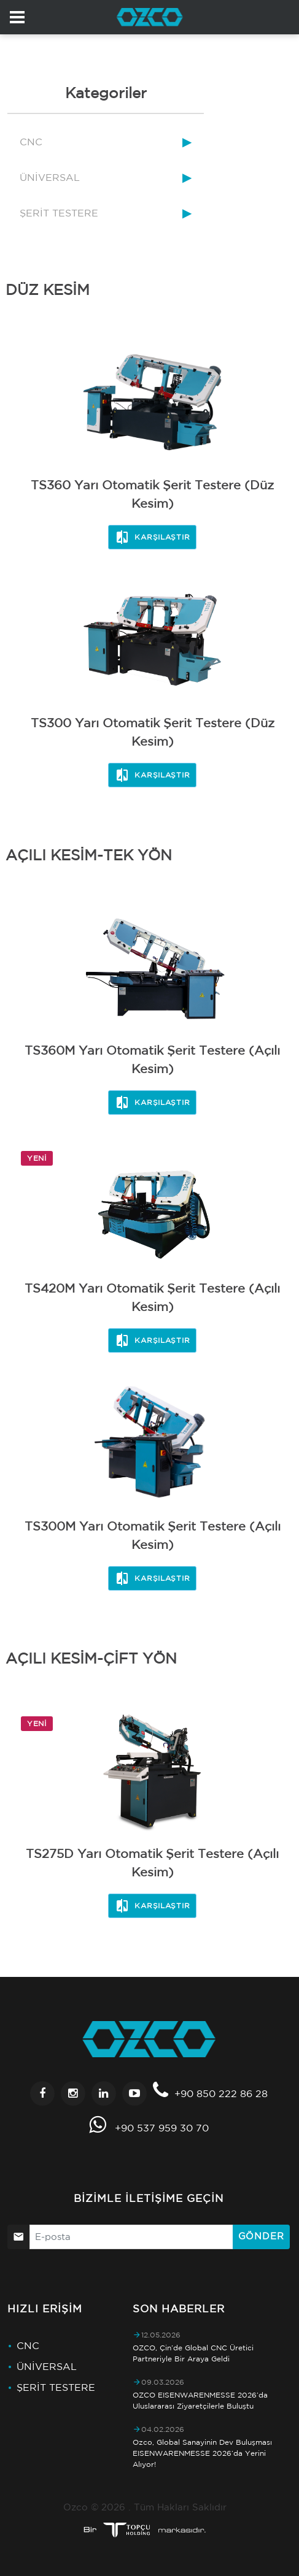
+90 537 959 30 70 (162, 2127)
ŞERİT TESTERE (59, 212)
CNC (31, 141)
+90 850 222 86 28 (221, 2093)
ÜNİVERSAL (50, 177)
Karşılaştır (152, 537)
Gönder (261, 2236)
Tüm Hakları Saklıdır (180, 2507)
